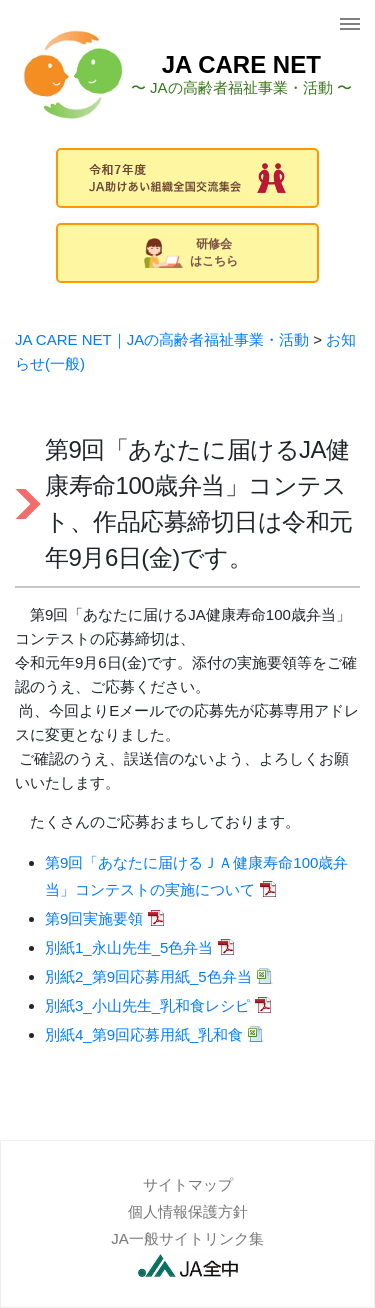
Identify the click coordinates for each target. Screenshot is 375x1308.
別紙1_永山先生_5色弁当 (129, 947)
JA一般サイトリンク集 (187, 1238)
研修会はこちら (191, 252)
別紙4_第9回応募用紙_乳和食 (144, 1034)
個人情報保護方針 (188, 1211)
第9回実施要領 (94, 918)
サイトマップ (188, 1184)
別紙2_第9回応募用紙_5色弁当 (148, 976)
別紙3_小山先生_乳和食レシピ (147, 1005)
